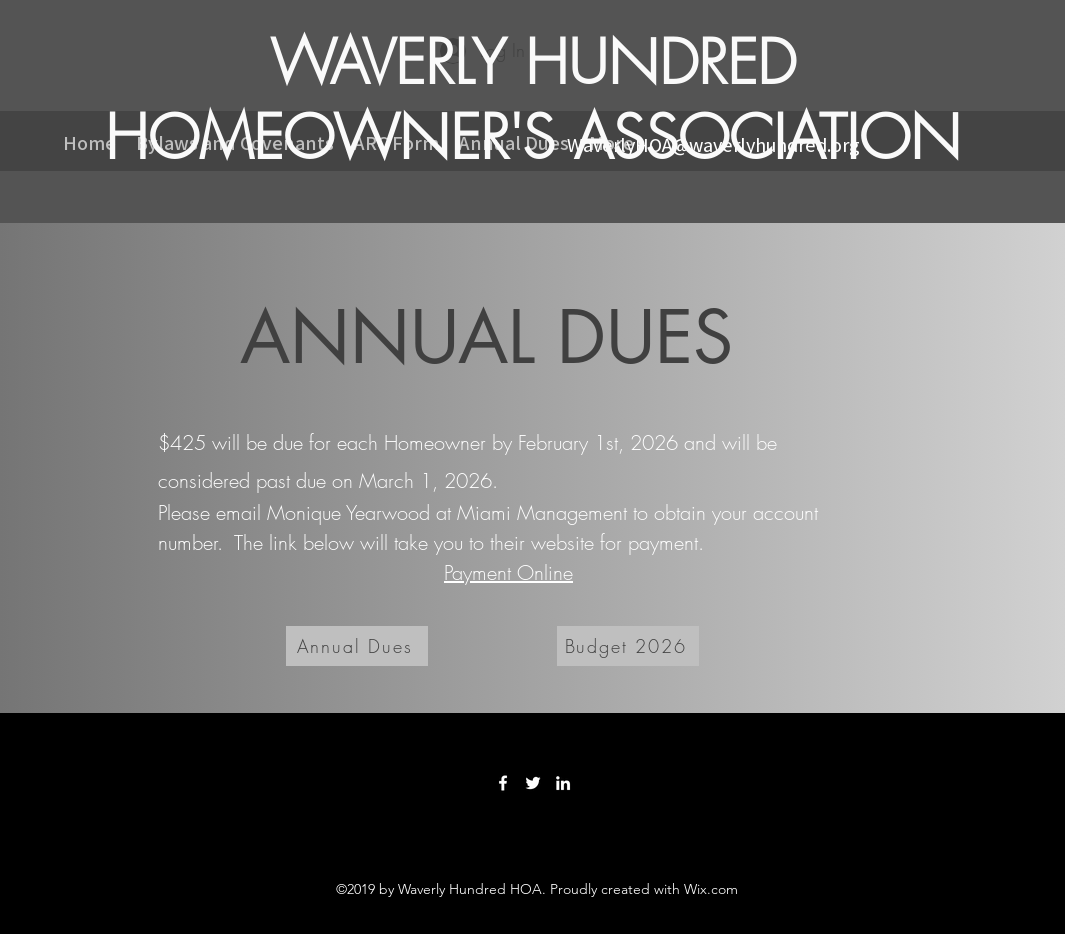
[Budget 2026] (628, 646)
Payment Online (508, 572)
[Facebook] (503, 783)
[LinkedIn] (563, 783)
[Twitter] (533, 783)
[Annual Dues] (357, 646)
